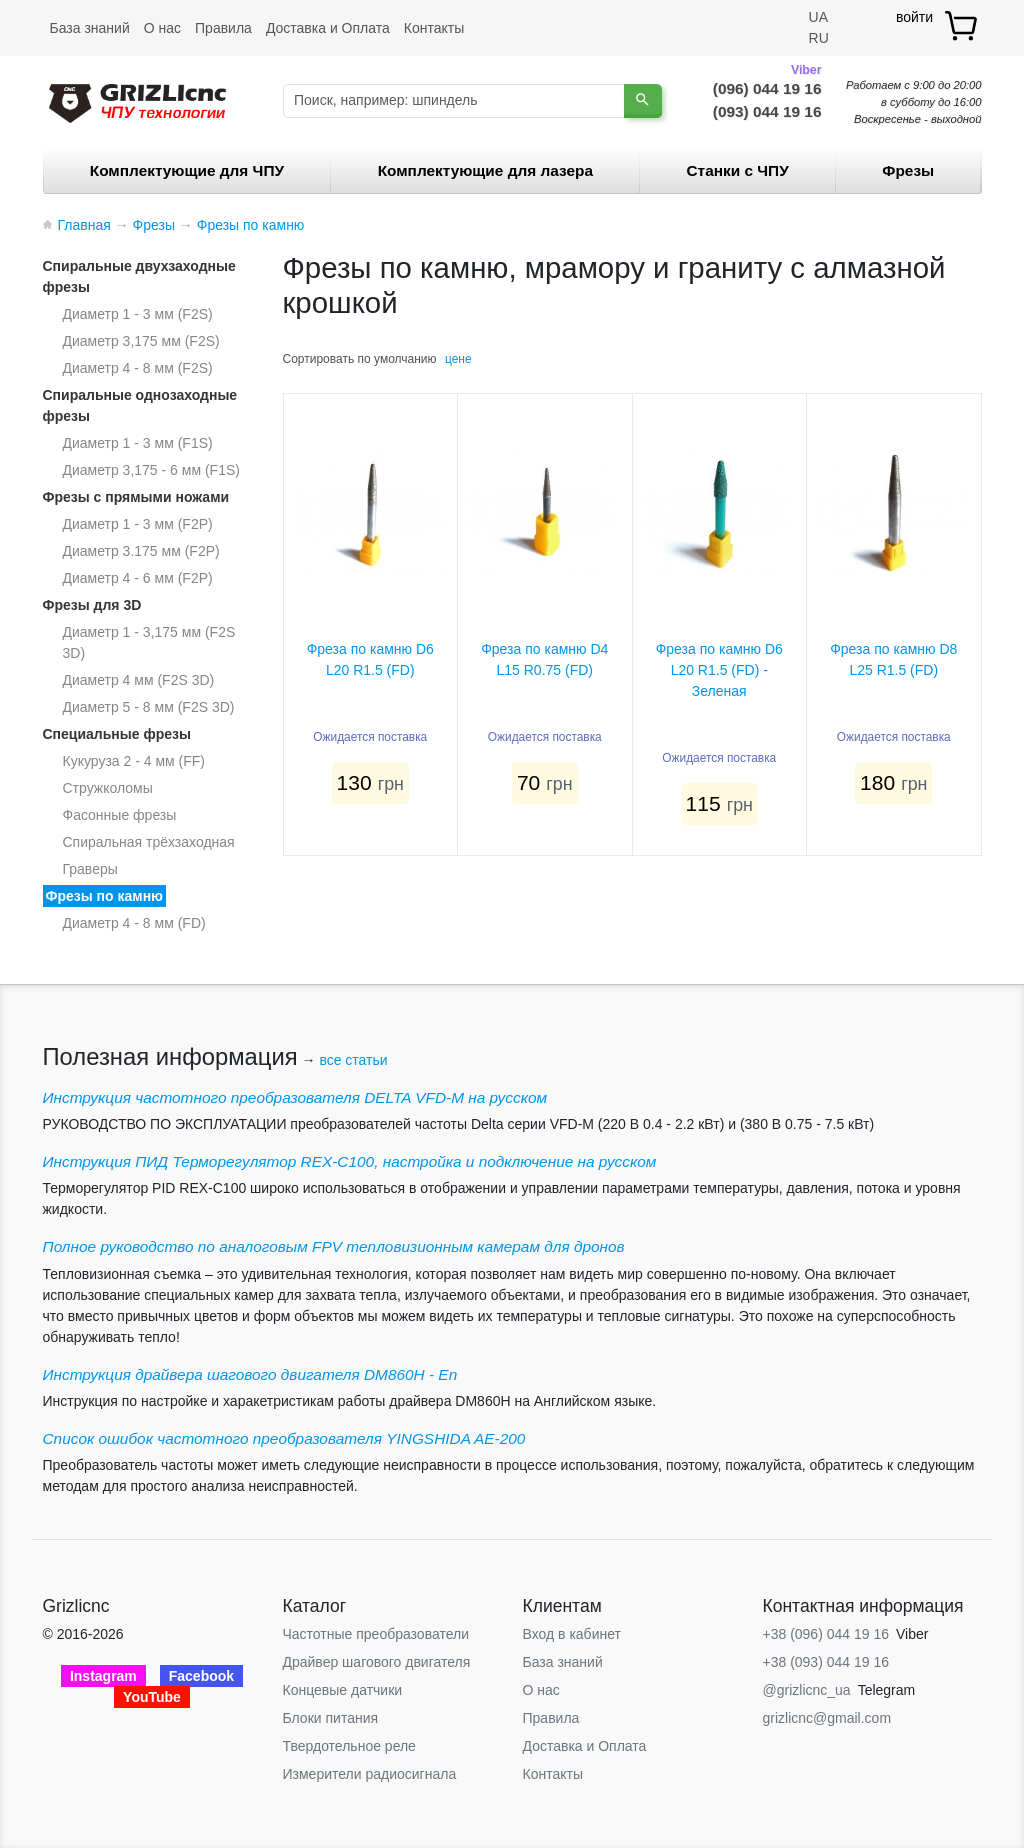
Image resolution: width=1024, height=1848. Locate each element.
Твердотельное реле (349, 1746)
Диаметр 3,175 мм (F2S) (141, 341)
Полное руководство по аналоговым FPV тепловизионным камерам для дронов (334, 1246)
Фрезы (908, 170)
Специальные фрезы (117, 734)
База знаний (90, 28)
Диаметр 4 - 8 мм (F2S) (138, 368)
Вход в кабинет (572, 1634)
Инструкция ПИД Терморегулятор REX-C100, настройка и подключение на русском (350, 1161)
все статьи (353, 1060)
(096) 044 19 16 (767, 87)
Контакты (434, 28)
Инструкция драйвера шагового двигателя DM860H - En (250, 1374)
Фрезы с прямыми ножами (136, 497)
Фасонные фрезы (120, 815)
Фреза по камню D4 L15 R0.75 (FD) (544, 659)
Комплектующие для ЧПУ (187, 170)
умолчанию (405, 359)
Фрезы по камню (105, 896)
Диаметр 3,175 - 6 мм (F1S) (151, 470)
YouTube (152, 1697)
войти (914, 17)
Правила (223, 28)
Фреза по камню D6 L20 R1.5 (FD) (370, 659)
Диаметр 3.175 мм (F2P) (141, 551)
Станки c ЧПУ (738, 170)
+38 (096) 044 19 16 (826, 1634)
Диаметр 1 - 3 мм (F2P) (138, 524)
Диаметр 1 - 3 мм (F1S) (138, 443)
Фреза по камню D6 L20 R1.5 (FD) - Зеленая (719, 670)
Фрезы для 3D (92, 605)
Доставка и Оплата (328, 28)
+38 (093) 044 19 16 (826, 1662)
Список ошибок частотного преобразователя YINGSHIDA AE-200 (284, 1438)
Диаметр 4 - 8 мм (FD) (134, 923)
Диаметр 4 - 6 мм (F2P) (138, 578)
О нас (162, 28)
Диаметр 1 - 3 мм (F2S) (138, 314)
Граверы (90, 869)
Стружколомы (108, 788)
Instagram (103, 1676)
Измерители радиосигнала (370, 1774)
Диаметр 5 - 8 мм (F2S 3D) (149, 707)
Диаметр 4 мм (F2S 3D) (139, 680)
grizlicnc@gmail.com (827, 1718)
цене (458, 359)
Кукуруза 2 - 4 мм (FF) (134, 761)
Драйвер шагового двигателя (377, 1662)
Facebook (201, 1676)
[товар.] (962, 25)
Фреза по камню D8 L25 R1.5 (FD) (893, 659)
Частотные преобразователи (376, 1634)
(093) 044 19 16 (767, 111)
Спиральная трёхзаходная (149, 842)
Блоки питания (331, 1718)
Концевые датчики (343, 1690)
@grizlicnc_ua (807, 1690)
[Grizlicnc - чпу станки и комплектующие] (137, 101)
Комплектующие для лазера (485, 170)
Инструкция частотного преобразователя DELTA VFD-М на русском (295, 1097)
